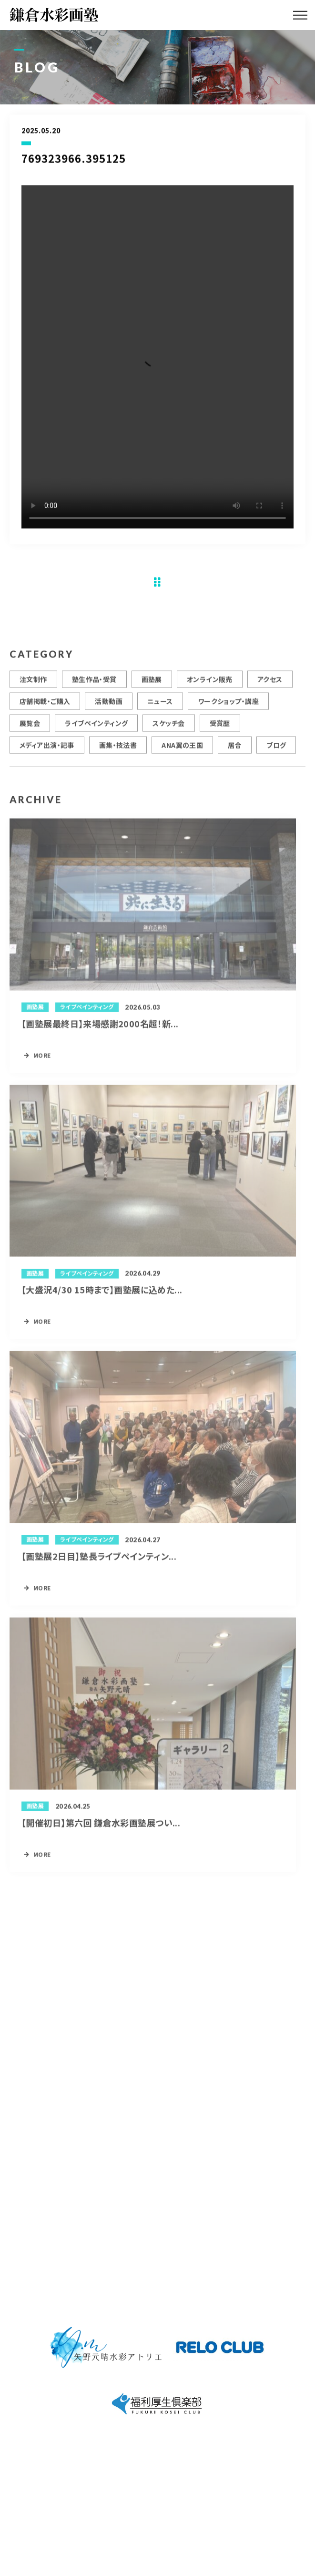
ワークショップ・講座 (228, 706)
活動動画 (108, 706)
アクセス (270, 684)
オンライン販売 (210, 684)
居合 (235, 750)
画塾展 (152, 684)
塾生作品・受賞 (94, 684)
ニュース (160, 706)
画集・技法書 (118, 750)
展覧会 (30, 728)
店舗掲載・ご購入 (45, 706)
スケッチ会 (168, 728)
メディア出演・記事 (47, 750)
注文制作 (33, 684)
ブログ (276, 750)
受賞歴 (220, 728)
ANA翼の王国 (182, 750)
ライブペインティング (96, 728)
